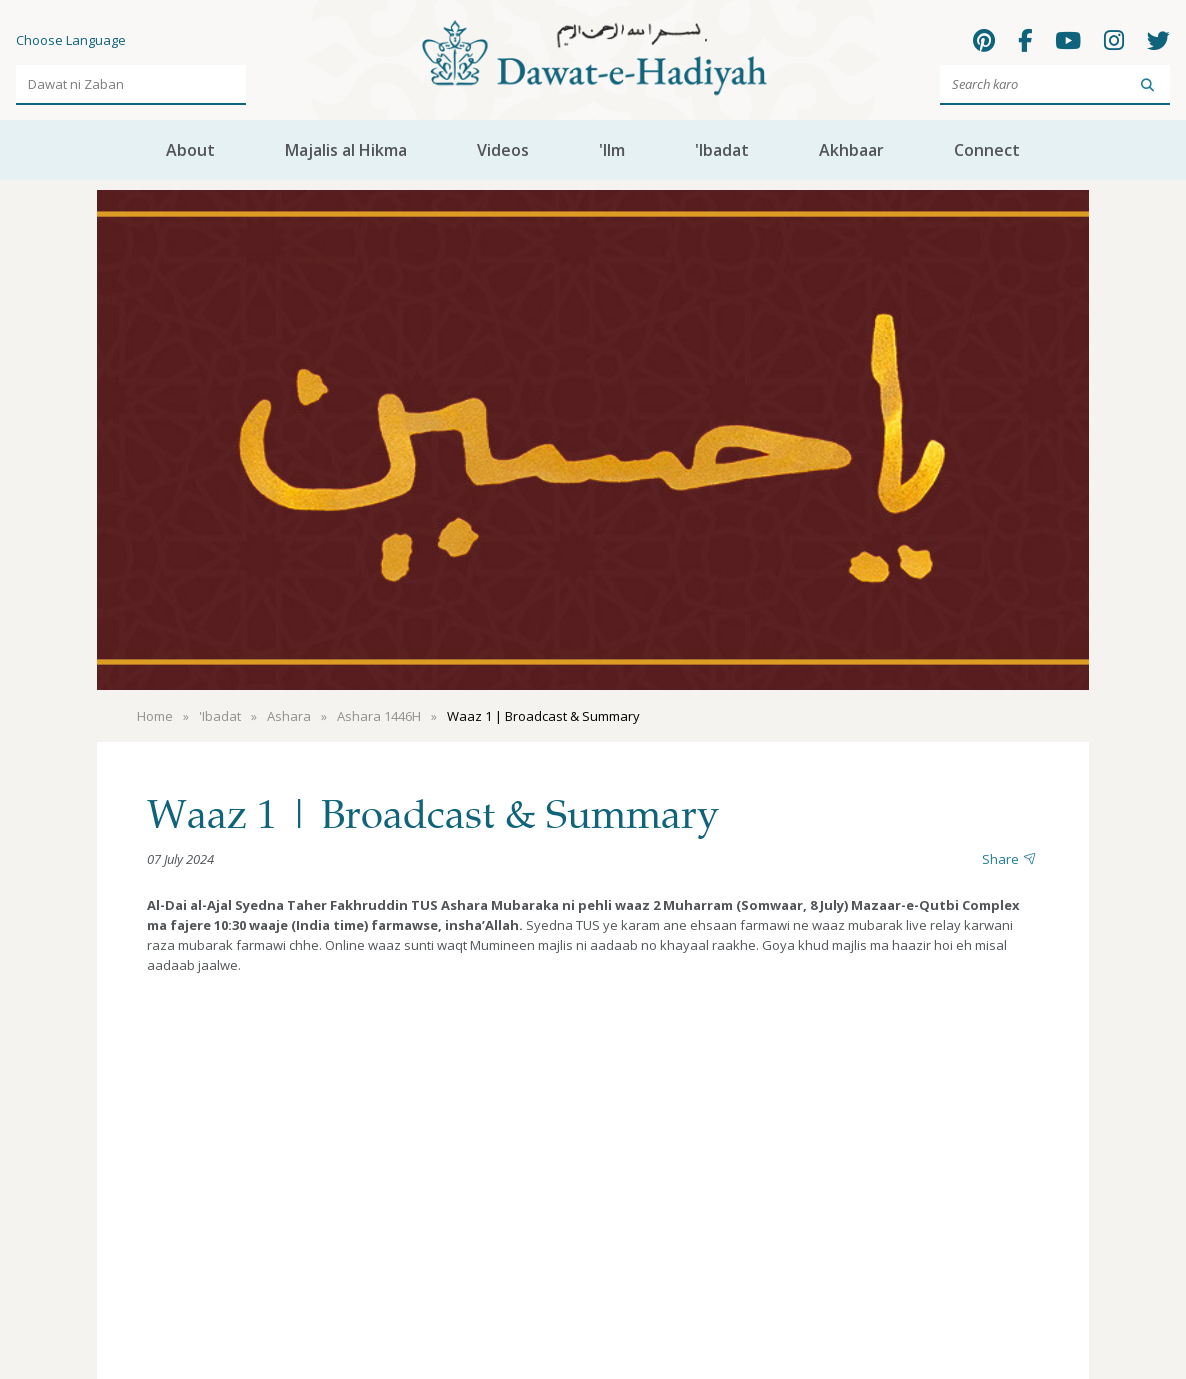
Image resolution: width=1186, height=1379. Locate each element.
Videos (503, 150)
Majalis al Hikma (346, 150)
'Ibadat (722, 150)
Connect (987, 150)
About (190, 150)
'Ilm (612, 150)
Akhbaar (851, 150)
